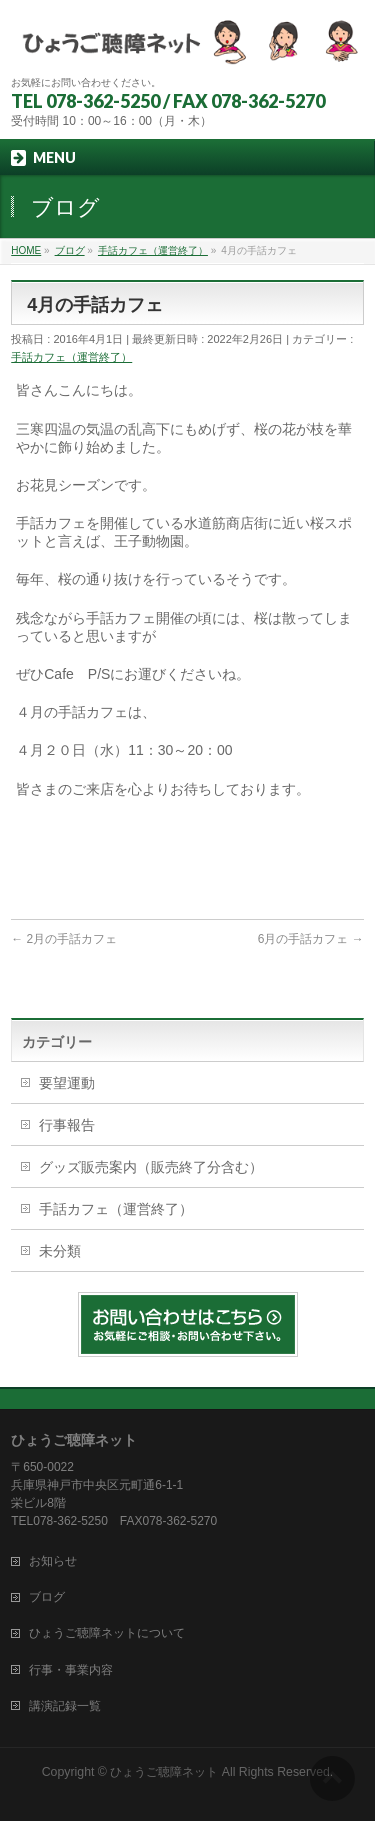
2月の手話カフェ (64, 939)
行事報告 (67, 1125)
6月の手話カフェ (311, 939)
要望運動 (67, 1083)
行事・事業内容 (71, 1670)
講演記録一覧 (65, 1706)
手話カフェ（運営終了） (71, 357)
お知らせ (53, 1561)
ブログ (47, 1597)
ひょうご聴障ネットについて (107, 1633)
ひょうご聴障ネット (164, 1772)
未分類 (60, 1251)
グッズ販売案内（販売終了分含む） (151, 1167)
